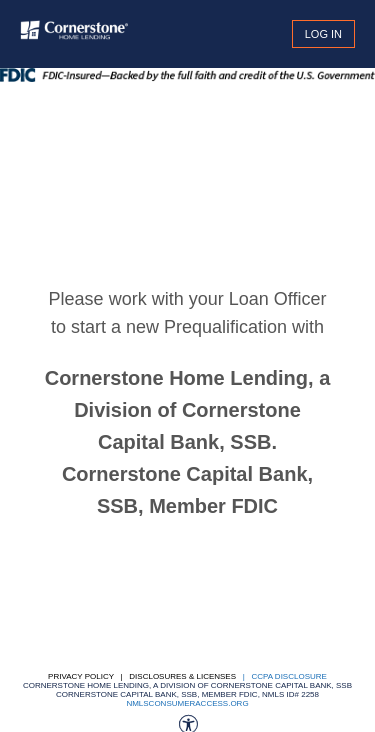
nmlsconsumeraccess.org (187, 703)
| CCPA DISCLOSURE (282, 676)
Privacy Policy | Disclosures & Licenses (142, 676)
